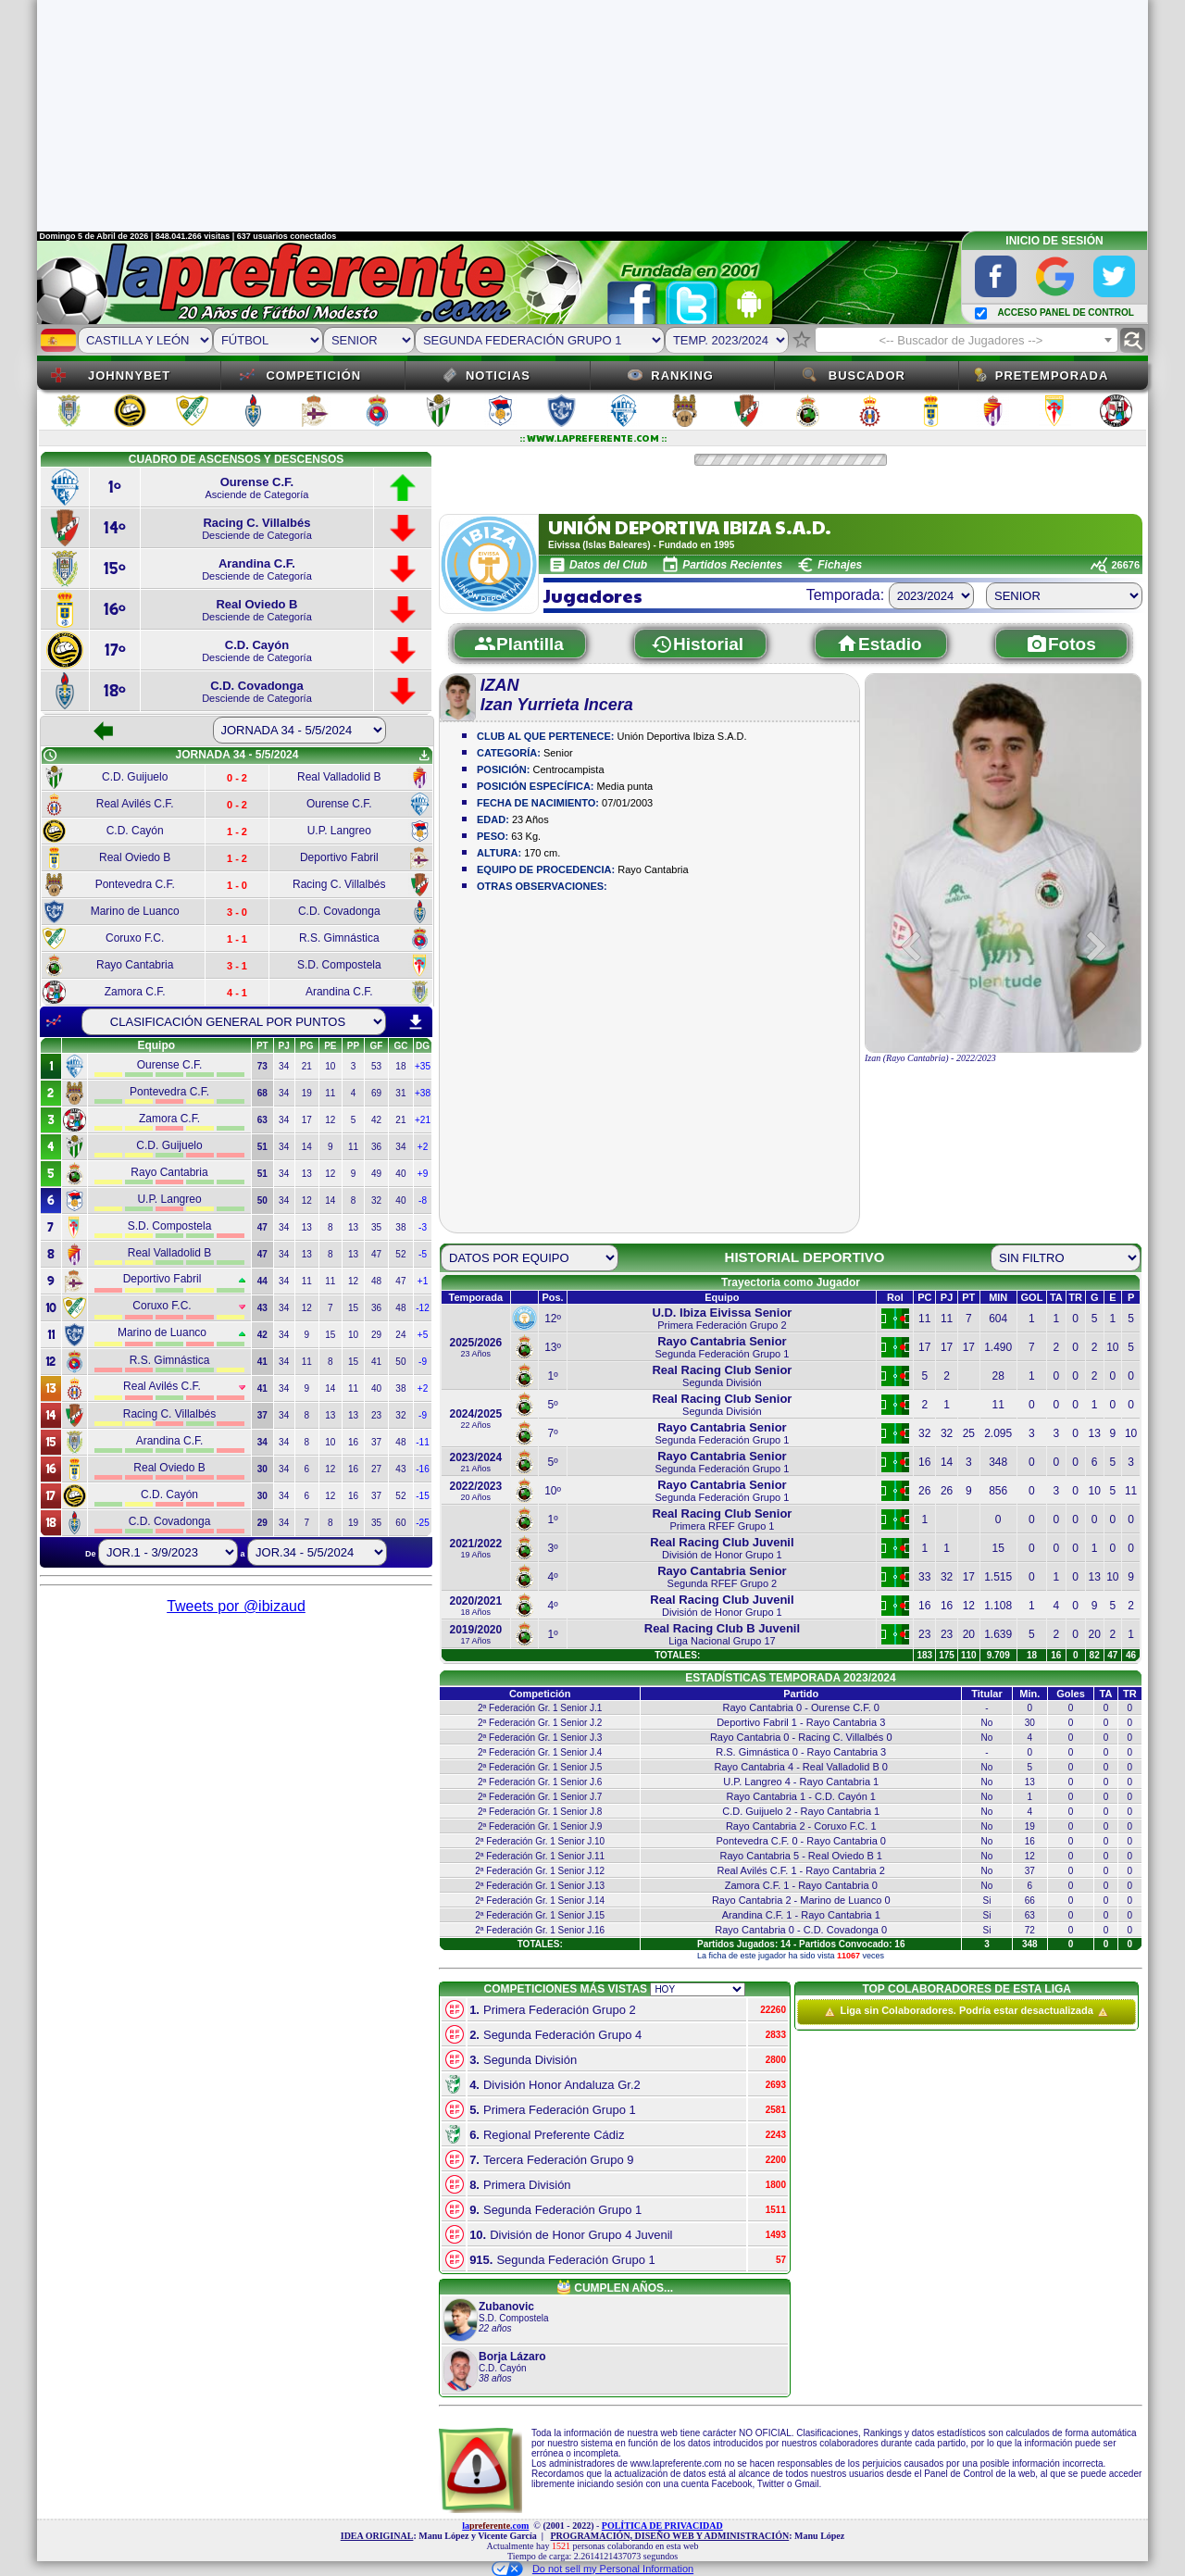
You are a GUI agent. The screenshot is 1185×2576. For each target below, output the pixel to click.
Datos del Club (608, 564)
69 (376, 1093)
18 (400, 1066)
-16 (422, 1469)
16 (353, 1442)
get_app (424, 755)
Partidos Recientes (732, 564)
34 (284, 1066)
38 (400, 1227)
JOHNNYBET (129, 375)
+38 (422, 1093)
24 (400, 1335)
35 (376, 1227)
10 (330, 1066)
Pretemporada (1052, 375)
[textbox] (966, 341)
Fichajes (839, 564)
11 (330, 1093)
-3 (422, 1227)
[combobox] (966, 340)
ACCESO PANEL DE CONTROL (1065, 312)
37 (376, 1442)
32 (376, 1200)
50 (400, 1362)
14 (307, 1147)
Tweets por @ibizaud (236, 1606)
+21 (422, 1120)
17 (307, 1120)
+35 (422, 1066)
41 (376, 1362)
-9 (422, 1362)
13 (307, 1174)
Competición (313, 375)
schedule (50, 755)
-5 (422, 1254)
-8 (422, 1200)
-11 (422, 1442)
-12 (422, 1308)
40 (400, 1174)
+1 (423, 1281)
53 (376, 1066)
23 (376, 1415)
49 (376, 1174)
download (415, 1022)
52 (400, 1254)
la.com (495, 2525)
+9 (423, 1174)
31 (400, 1093)
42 (376, 1120)
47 (376, 1254)
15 (353, 1308)
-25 (422, 1523)
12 (330, 1120)
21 (307, 1066)
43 (400, 1469)
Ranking (682, 375)
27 (376, 1469)
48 (376, 1281)
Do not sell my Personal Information (592, 2568)
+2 (423, 1147)
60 (400, 1523)
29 (376, 1335)
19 (307, 1093)
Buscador (867, 375)
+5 (423, 1335)
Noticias (498, 375)
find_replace (1132, 340)
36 (376, 1147)
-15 (422, 1496)
